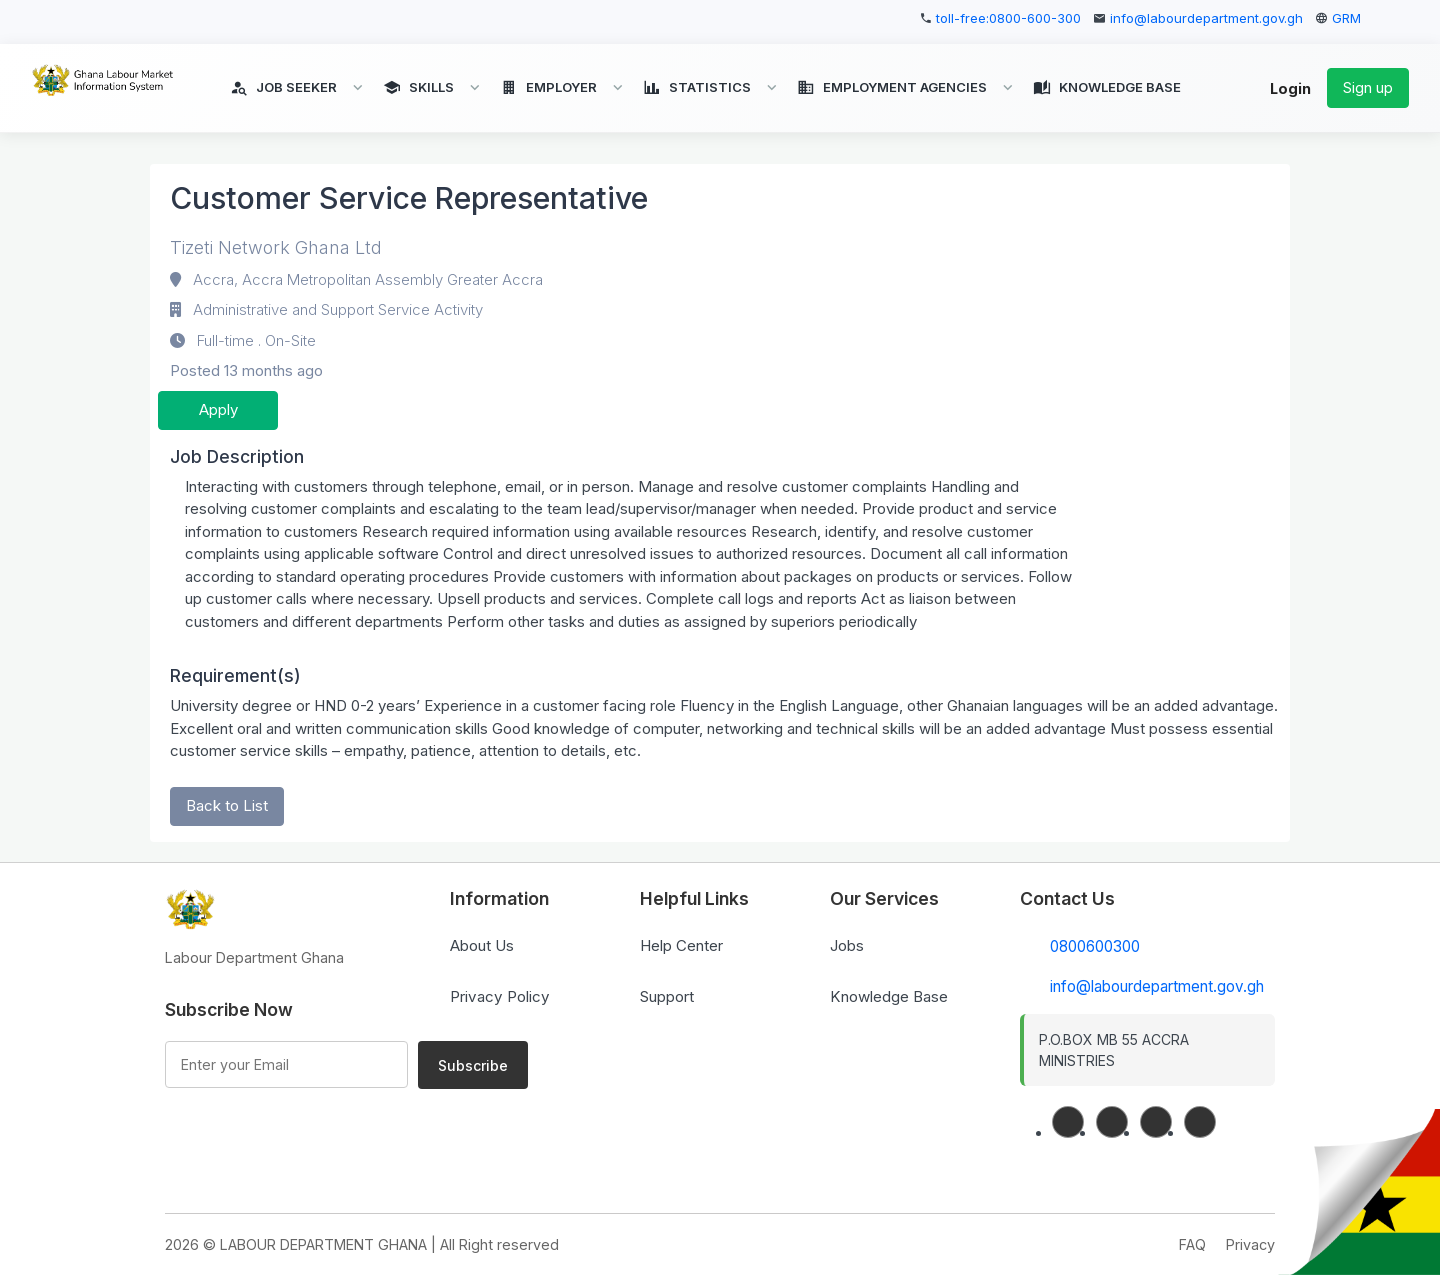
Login (1290, 88)
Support (667, 996)
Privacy (1250, 1244)
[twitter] (1156, 1122)
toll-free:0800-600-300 (1008, 18)
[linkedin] (1112, 1122)
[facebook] (1068, 1122)
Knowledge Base (889, 996)
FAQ (1192, 1244)
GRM (1346, 18)
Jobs (847, 945)
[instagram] (1200, 1122)
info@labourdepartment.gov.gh (1206, 18)
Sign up (1368, 87)
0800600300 (1095, 946)
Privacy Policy (500, 996)
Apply (218, 409)
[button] (297, 88)
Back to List (227, 805)
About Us (482, 945)
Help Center (681, 945)
